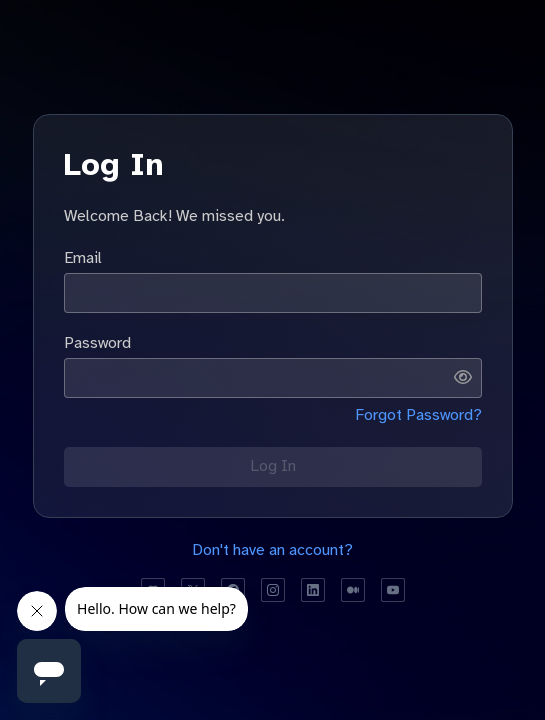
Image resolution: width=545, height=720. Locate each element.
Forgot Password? (418, 415)
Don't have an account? (272, 550)
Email (83, 258)
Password (97, 343)
